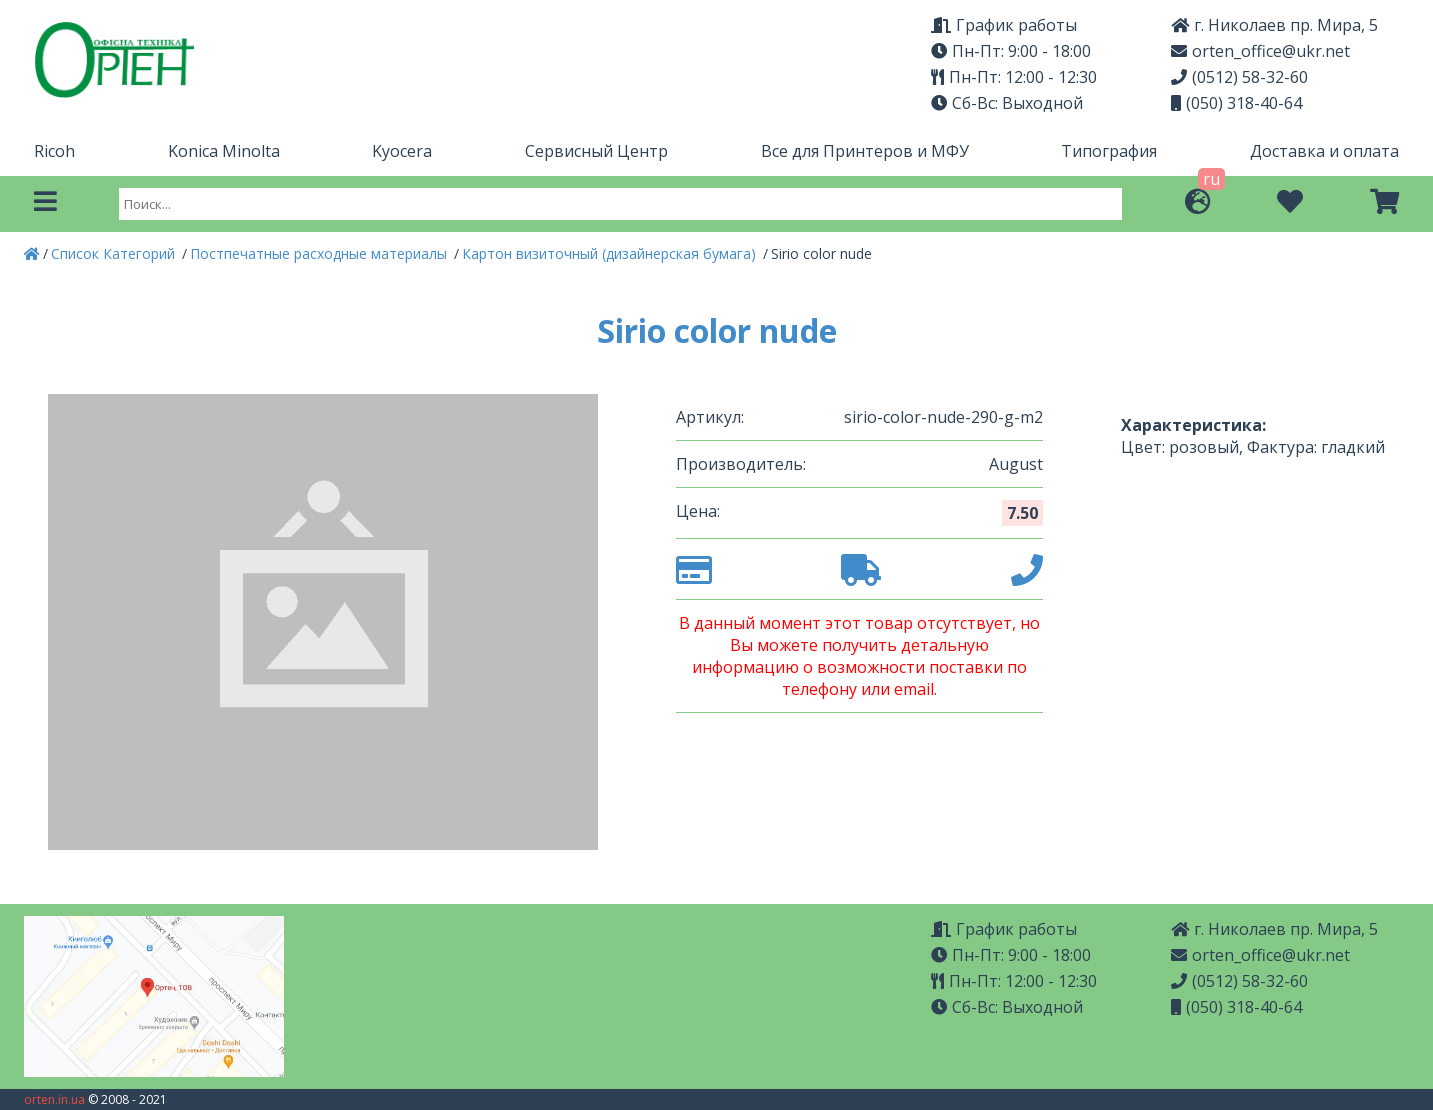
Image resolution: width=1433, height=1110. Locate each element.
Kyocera (402, 151)
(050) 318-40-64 (1236, 103)
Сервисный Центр (596, 151)
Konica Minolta (224, 151)
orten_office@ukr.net (1260, 51)
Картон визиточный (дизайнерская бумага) (611, 253)
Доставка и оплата (1324, 151)
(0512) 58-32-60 (1239, 77)
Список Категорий (115, 253)
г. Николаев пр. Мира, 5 (1274, 25)
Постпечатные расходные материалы (320, 253)
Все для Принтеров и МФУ (865, 151)
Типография (1109, 151)
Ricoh (54, 151)
